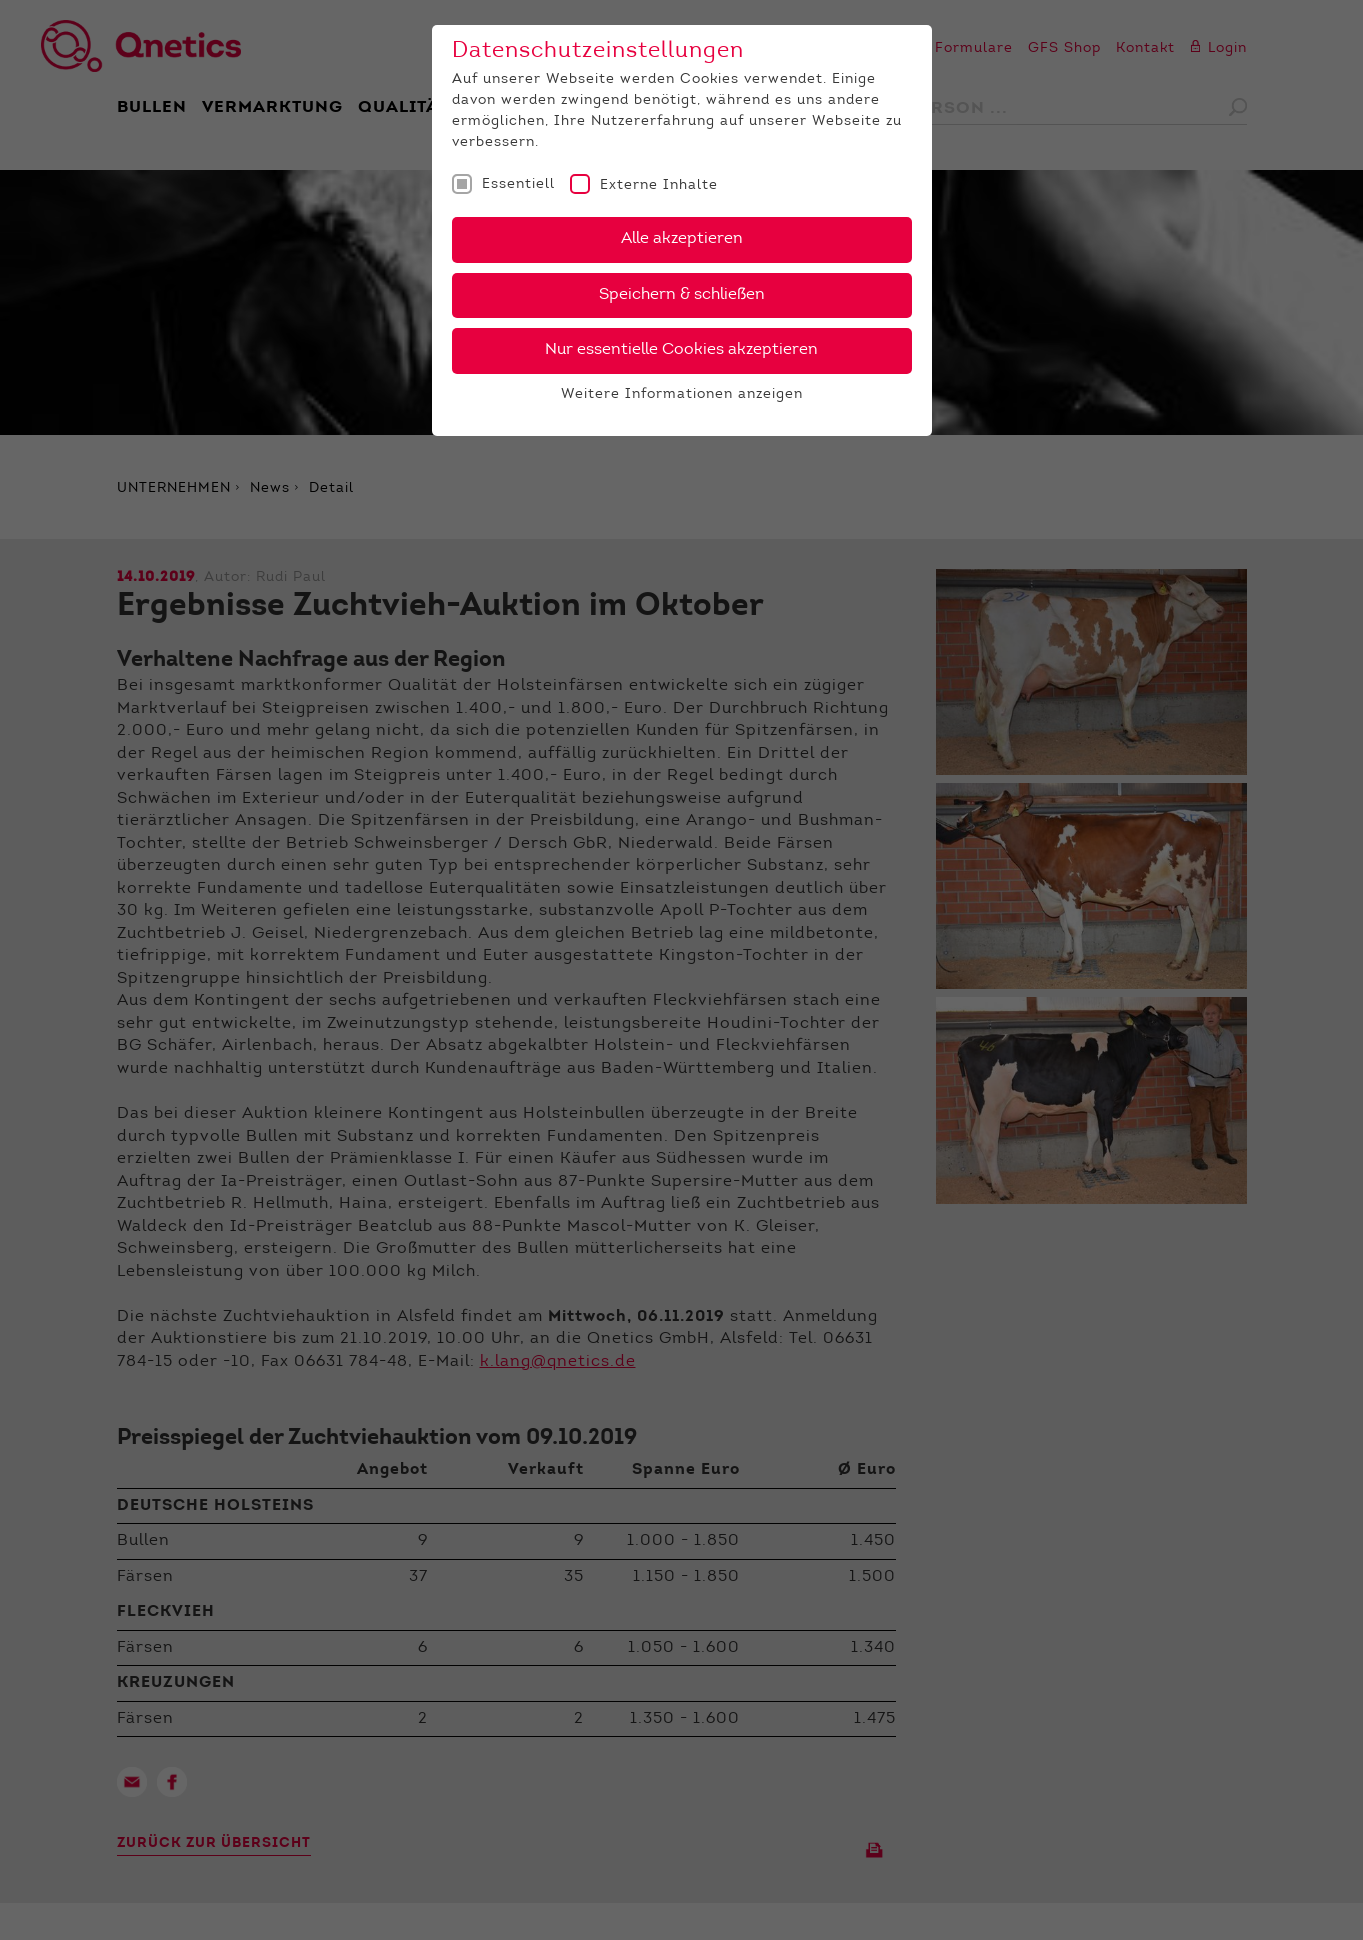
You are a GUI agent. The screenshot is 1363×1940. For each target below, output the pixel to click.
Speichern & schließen (682, 295)
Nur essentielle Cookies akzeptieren (681, 350)
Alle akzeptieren (682, 239)
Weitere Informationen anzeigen (682, 395)
